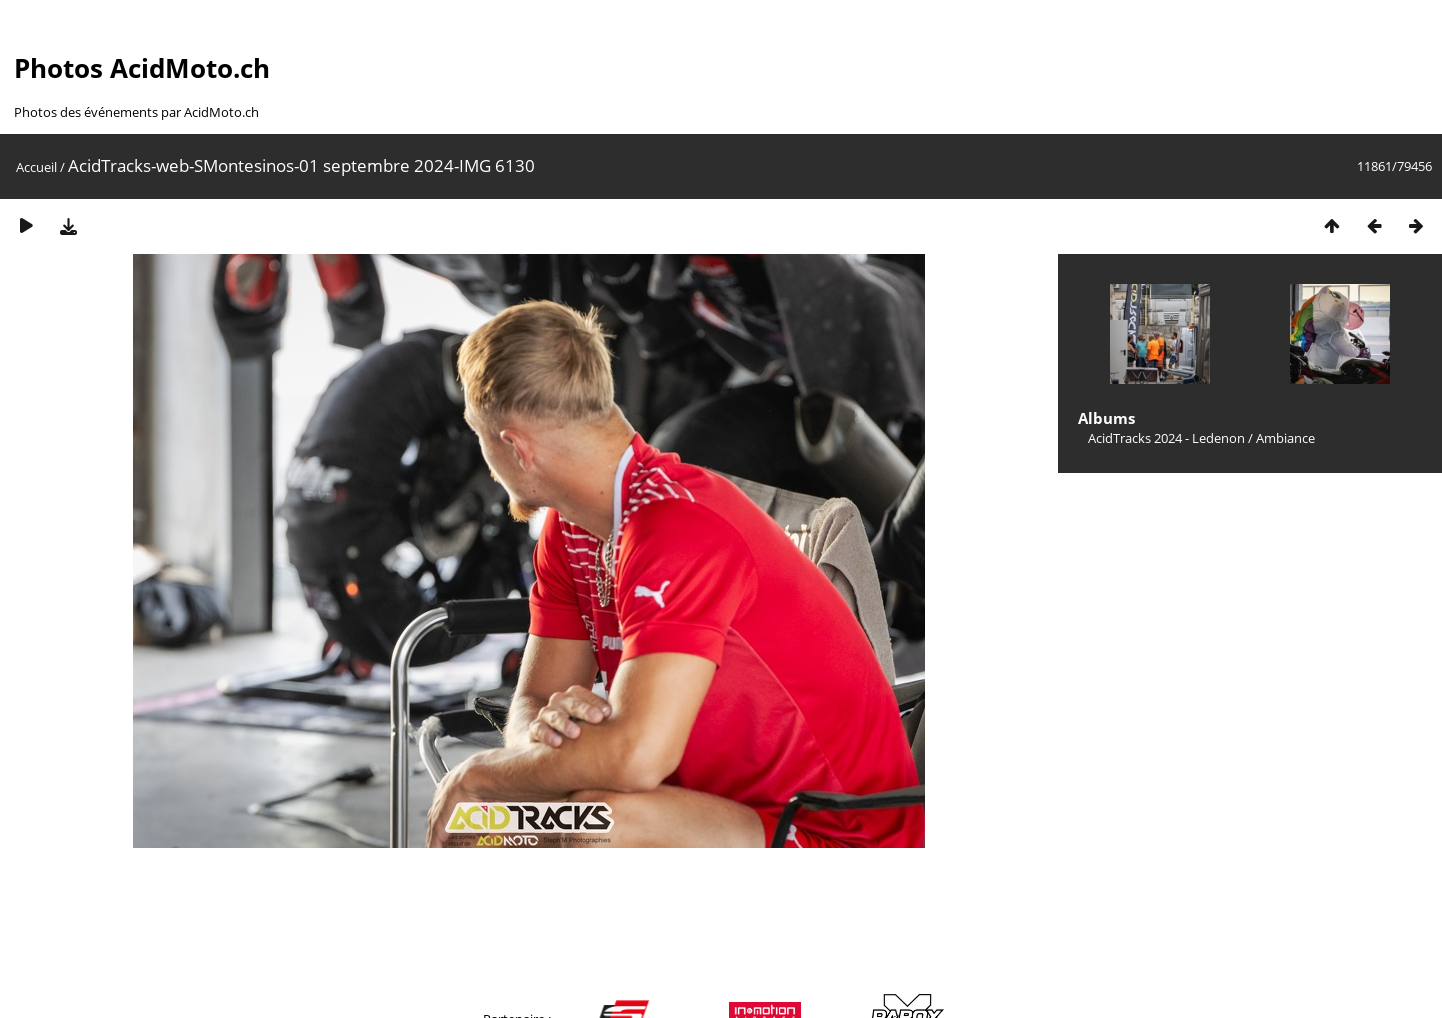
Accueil (36, 167)
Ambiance (1285, 438)
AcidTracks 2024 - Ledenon (1166, 438)
